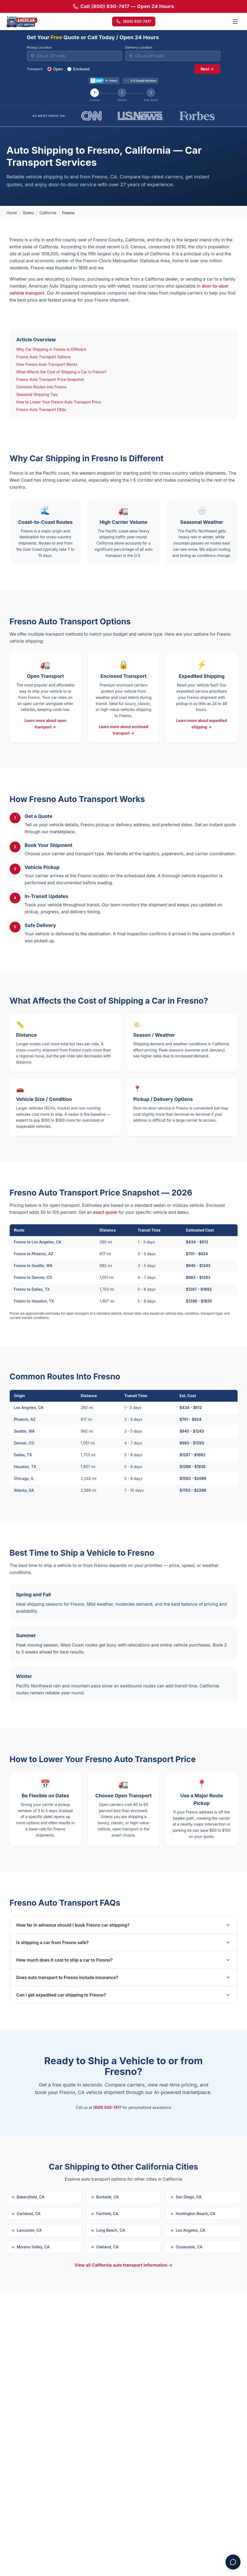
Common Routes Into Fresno (41, 387)
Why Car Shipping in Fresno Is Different (51, 349)
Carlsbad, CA (25, 2213)
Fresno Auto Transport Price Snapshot (50, 379)
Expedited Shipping (201, 676)
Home (11, 212)
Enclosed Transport (124, 676)
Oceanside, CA (186, 2247)
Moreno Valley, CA (30, 2247)
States (28, 212)
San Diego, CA (185, 2197)
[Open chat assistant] (233, 2562)
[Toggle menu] (235, 21)
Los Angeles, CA (187, 2230)
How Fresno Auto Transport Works (47, 364)
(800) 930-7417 (133, 21)
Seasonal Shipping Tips (37, 394)
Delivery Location (138, 47)
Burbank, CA (105, 2197)
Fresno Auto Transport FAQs (41, 409)
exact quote (105, 1212)
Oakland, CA (105, 2247)
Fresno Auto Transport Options (43, 357)
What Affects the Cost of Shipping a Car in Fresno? (61, 372)
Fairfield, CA (104, 2213)
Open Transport (45, 676)
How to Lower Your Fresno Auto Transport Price (58, 402)
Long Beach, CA (108, 2230)
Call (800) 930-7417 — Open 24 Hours (123, 6)
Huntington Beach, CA (192, 2213)
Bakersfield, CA (27, 2197)
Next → (207, 69)
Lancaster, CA (26, 2230)
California (48, 212)
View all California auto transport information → (123, 2265)
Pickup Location (39, 47)
